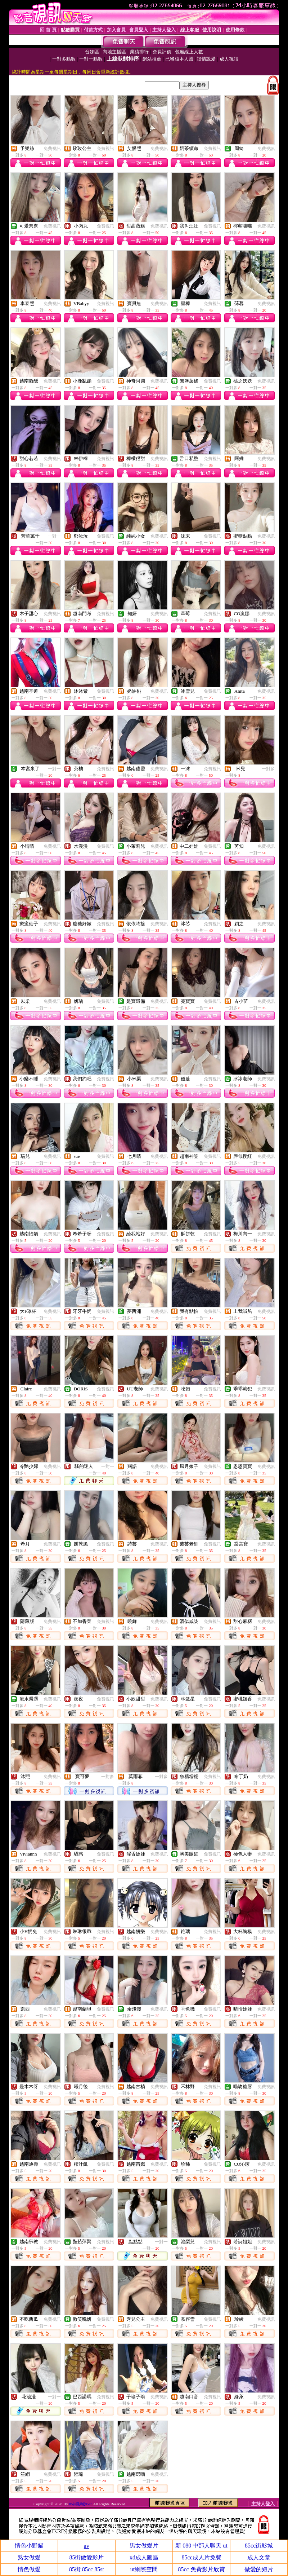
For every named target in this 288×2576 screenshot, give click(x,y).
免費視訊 (52, 148)
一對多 (268, 768)
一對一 (54, 536)
